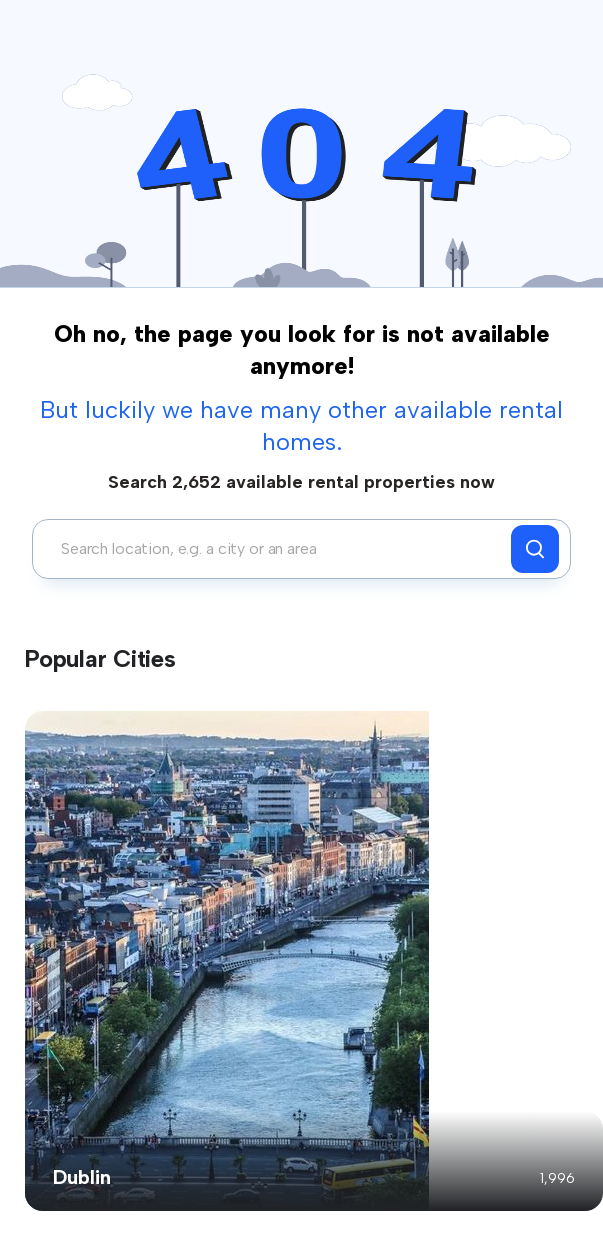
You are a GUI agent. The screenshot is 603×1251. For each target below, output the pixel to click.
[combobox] (277, 549)
